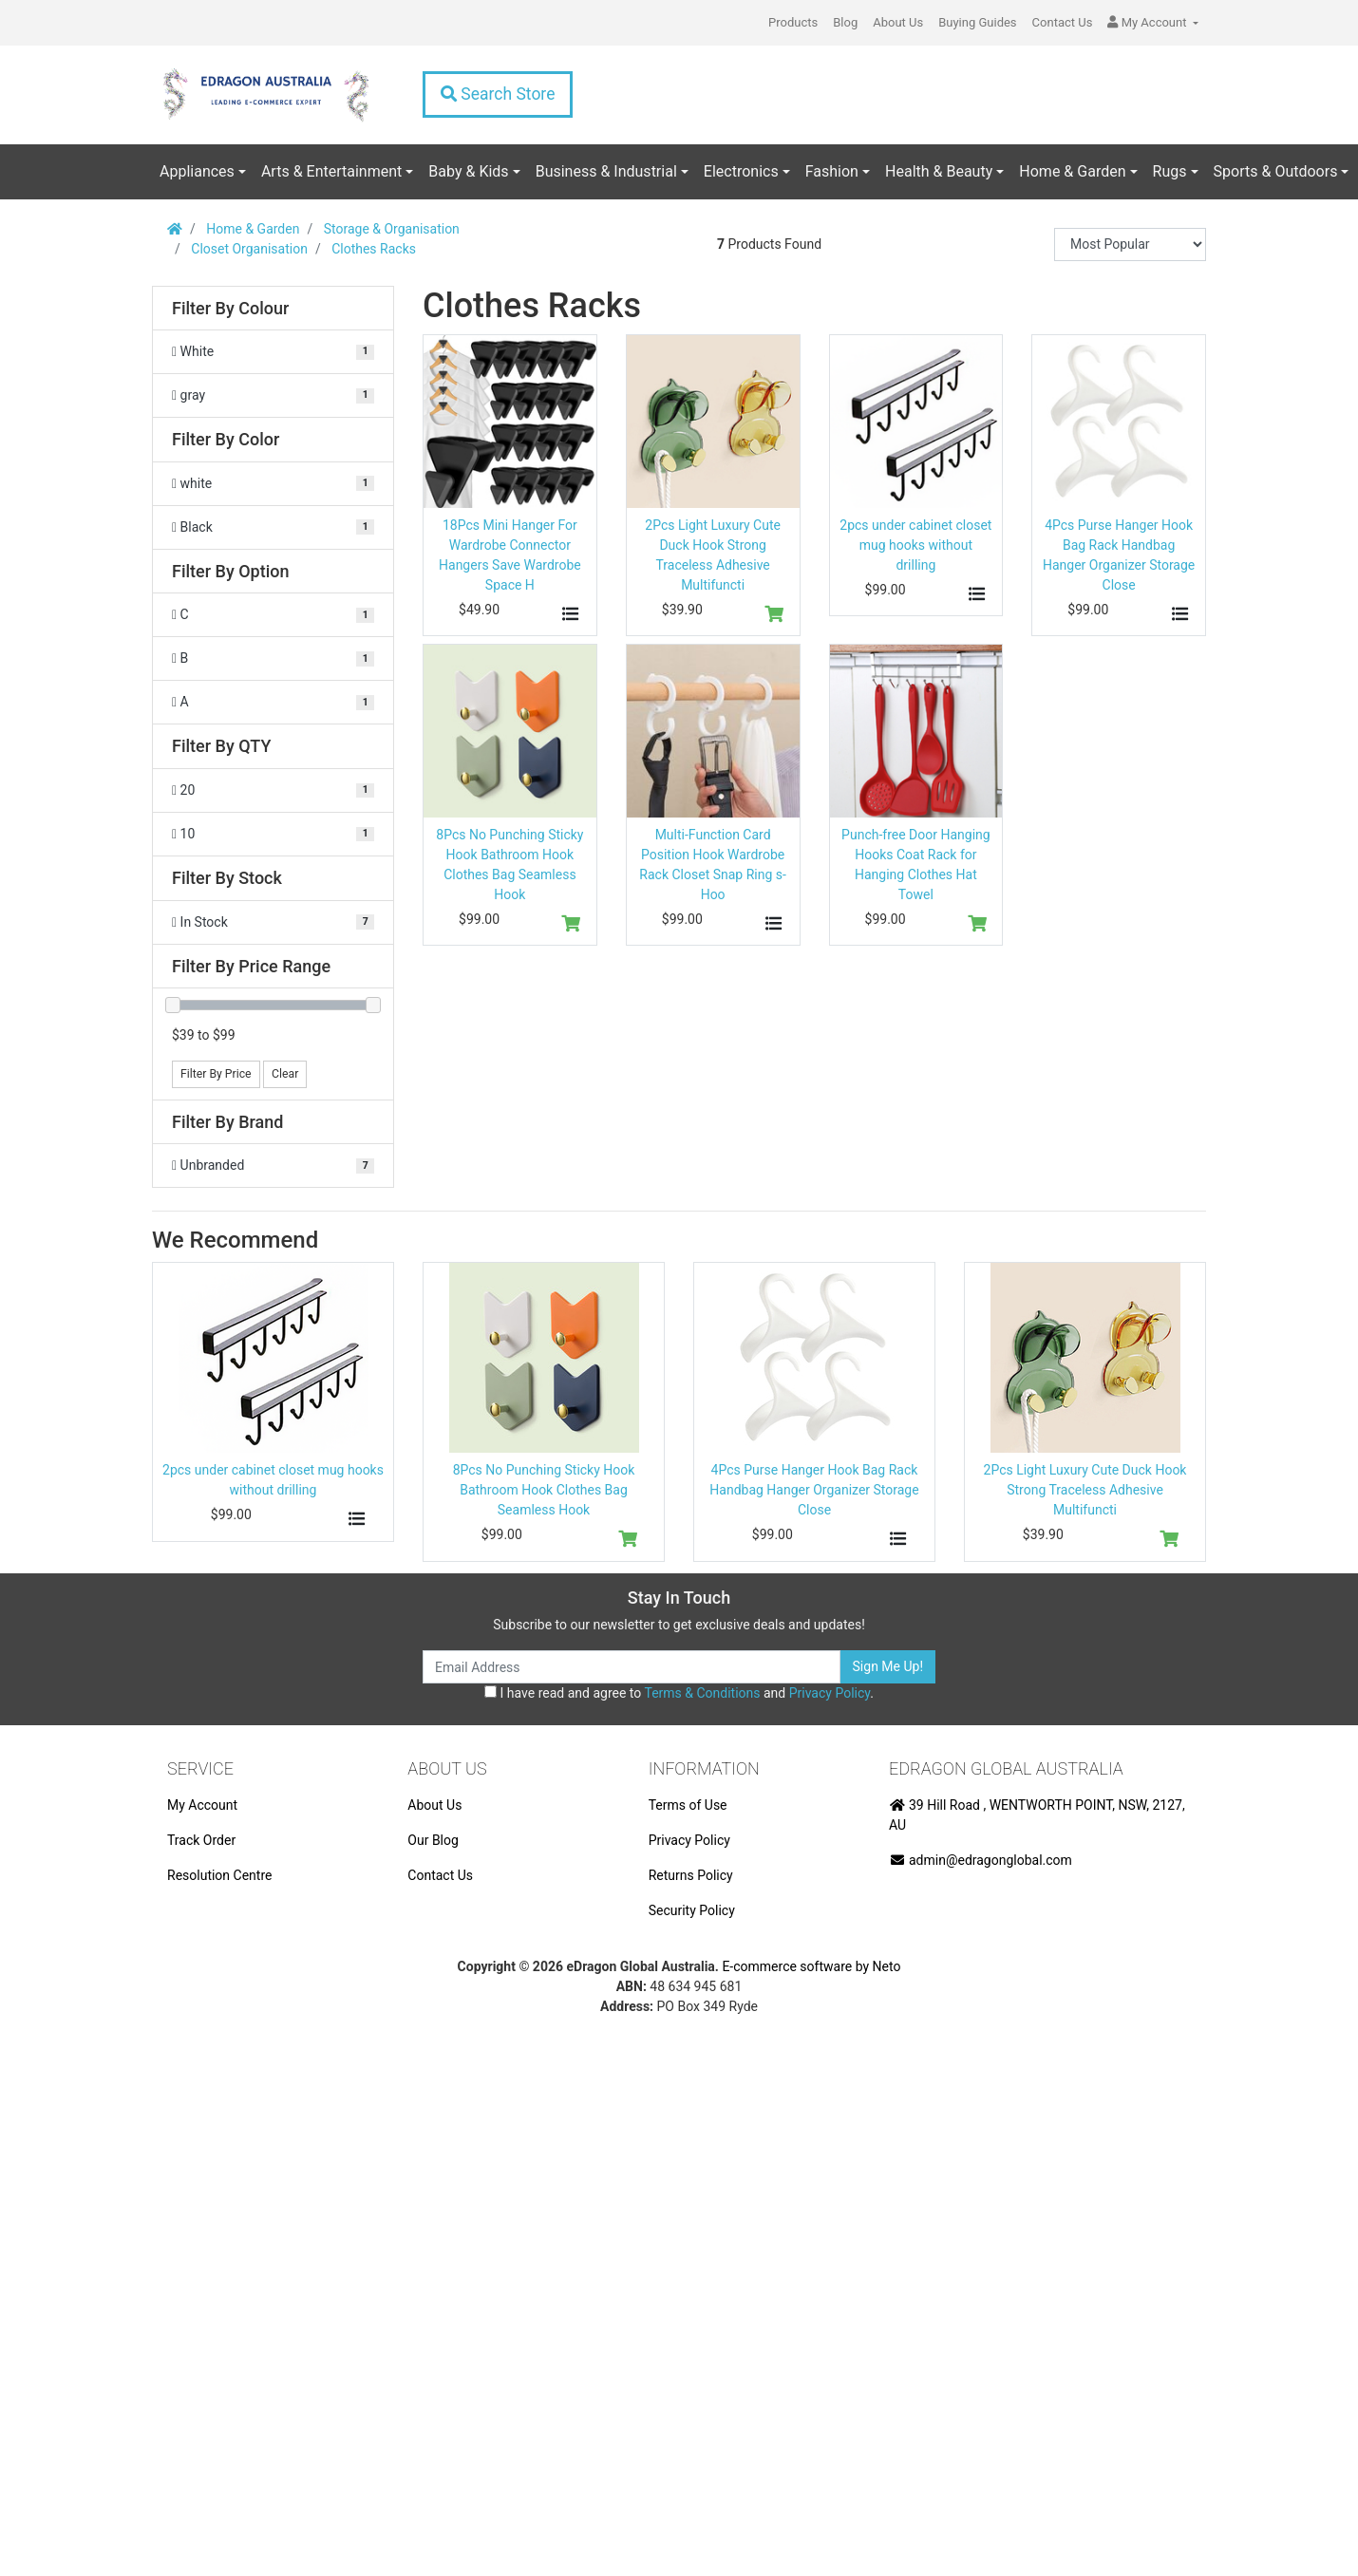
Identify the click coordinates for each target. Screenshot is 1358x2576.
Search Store (498, 94)
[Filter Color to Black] (273, 527)
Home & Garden (1072, 171)
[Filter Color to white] (273, 483)
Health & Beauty (938, 171)
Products (793, 22)
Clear (285, 1074)
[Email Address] (631, 1666)
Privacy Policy (829, 1693)
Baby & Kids (468, 171)
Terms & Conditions (702, 1693)
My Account (202, 1805)
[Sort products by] (1130, 244)
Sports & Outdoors (1276, 171)
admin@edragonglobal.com (980, 1860)
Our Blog (433, 1840)
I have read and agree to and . (679, 1693)
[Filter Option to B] (273, 658)
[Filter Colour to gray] (273, 395)
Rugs (1170, 171)
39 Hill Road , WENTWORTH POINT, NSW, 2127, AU (1037, 1815)
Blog (845, 22)
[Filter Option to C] (273, 614)
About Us (898, 22)
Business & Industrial (606, 171)
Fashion (831, 171)
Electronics (741, 171)
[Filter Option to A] (273, 702)
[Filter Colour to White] (273, 351)
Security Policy (692, 1910)
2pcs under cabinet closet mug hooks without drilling (915, 545)
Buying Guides (977, 22)
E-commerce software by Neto (811, 1966)
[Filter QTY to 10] (273, 834)
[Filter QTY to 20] (273, 790)
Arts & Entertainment (331, 171)
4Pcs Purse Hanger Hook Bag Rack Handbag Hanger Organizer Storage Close (813, 1489)
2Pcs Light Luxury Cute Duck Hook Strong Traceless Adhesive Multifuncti (1085, 1489)
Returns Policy (691, 1875)
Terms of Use (688, 1805)
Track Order (201, 1840)
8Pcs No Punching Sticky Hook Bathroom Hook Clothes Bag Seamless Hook (544, 1489)
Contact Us (1062, 22)
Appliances (197, 171)
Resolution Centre (219, 1875)
